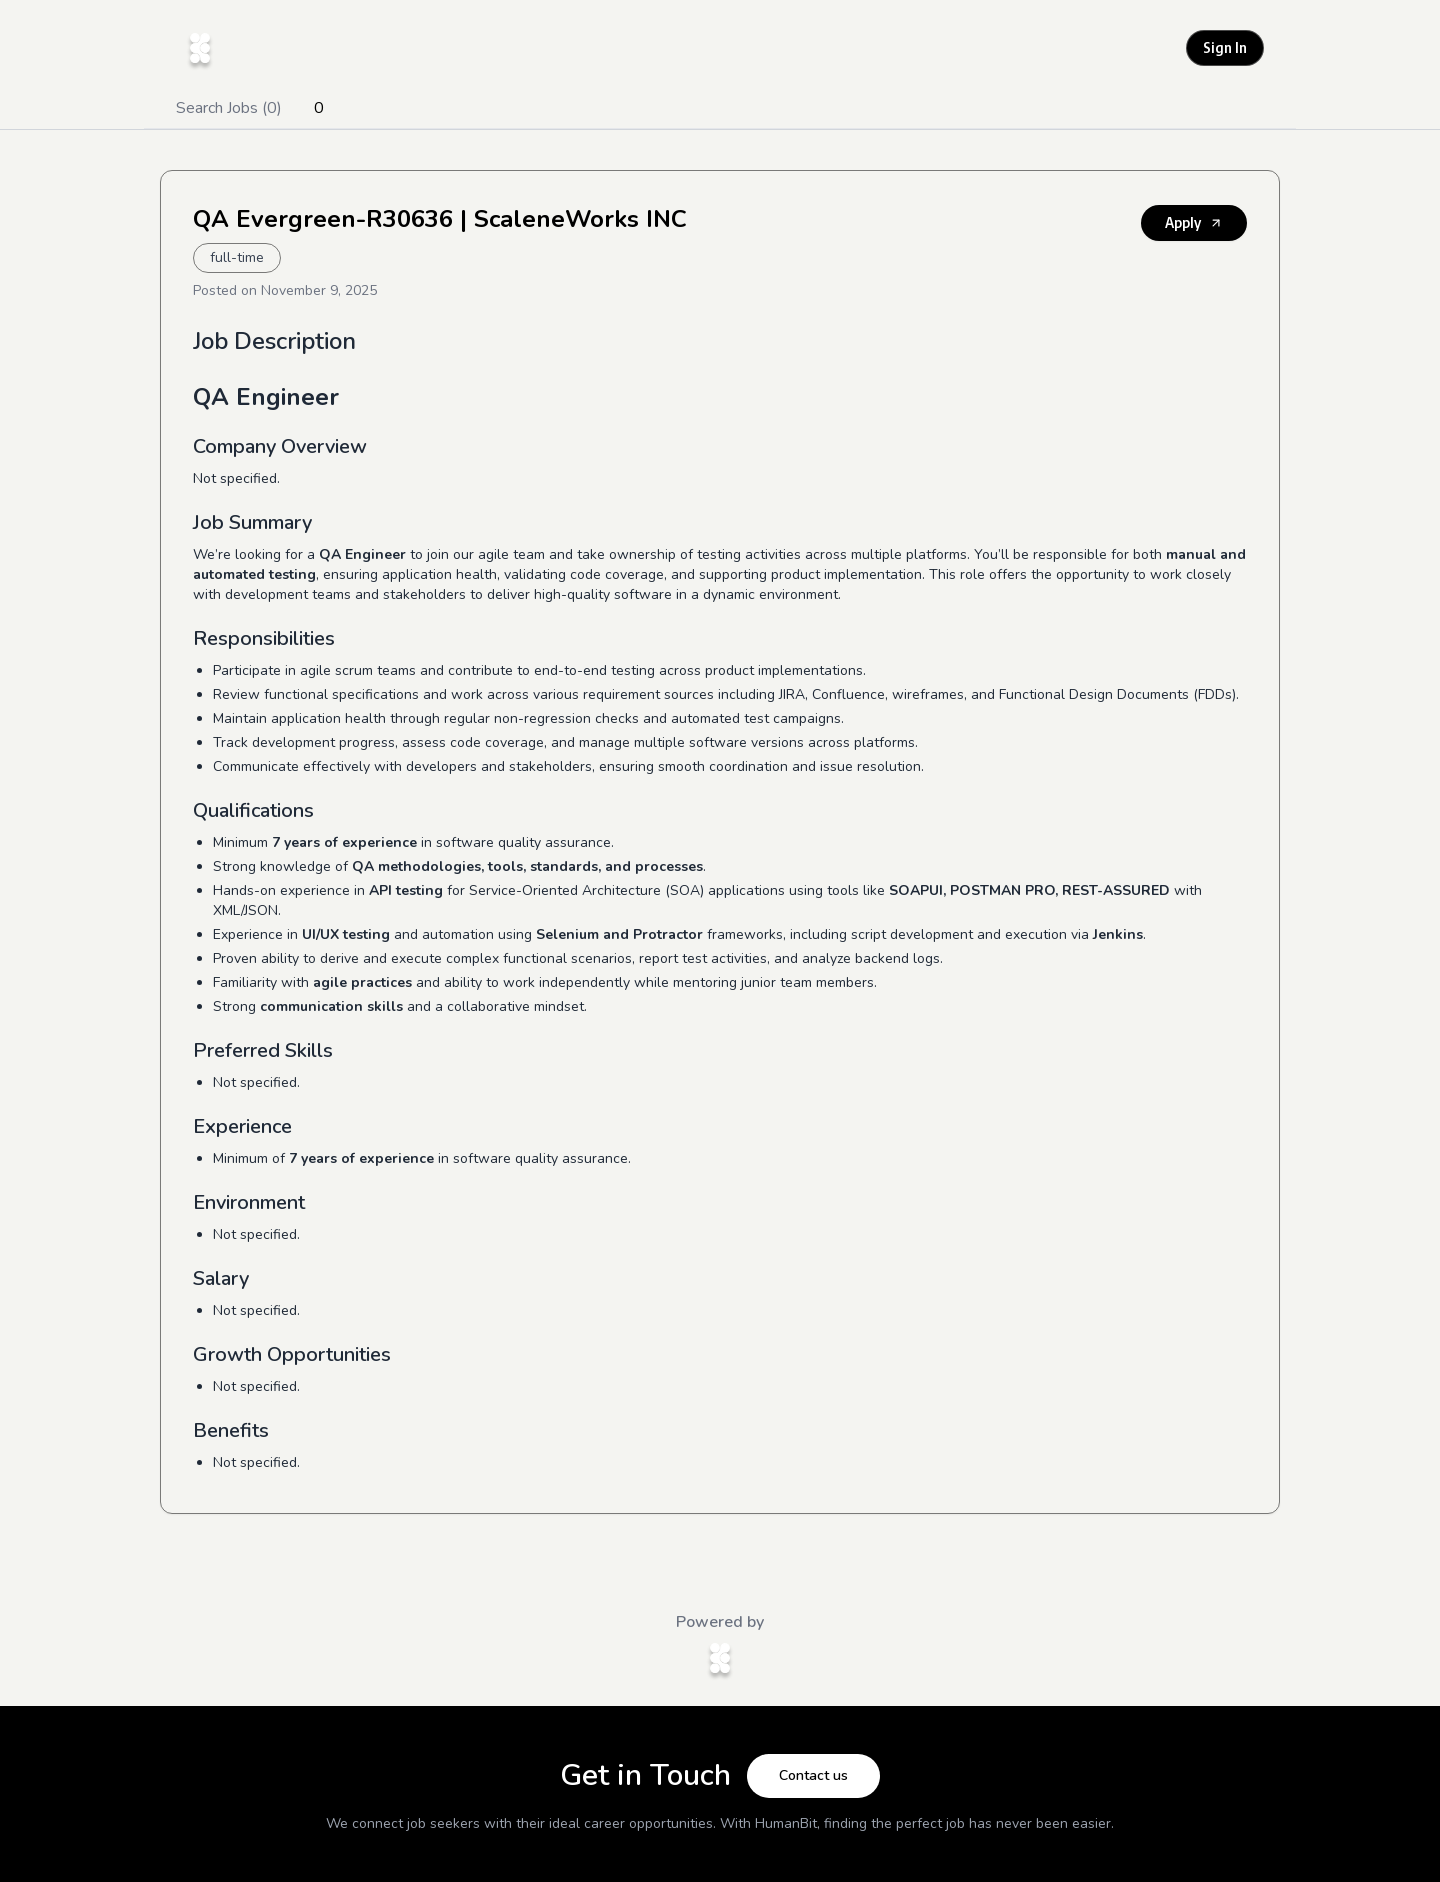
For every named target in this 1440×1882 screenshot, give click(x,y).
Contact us (813, 1775)
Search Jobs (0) (229, 108)
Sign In (1225, 47)
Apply (1194, 222)
